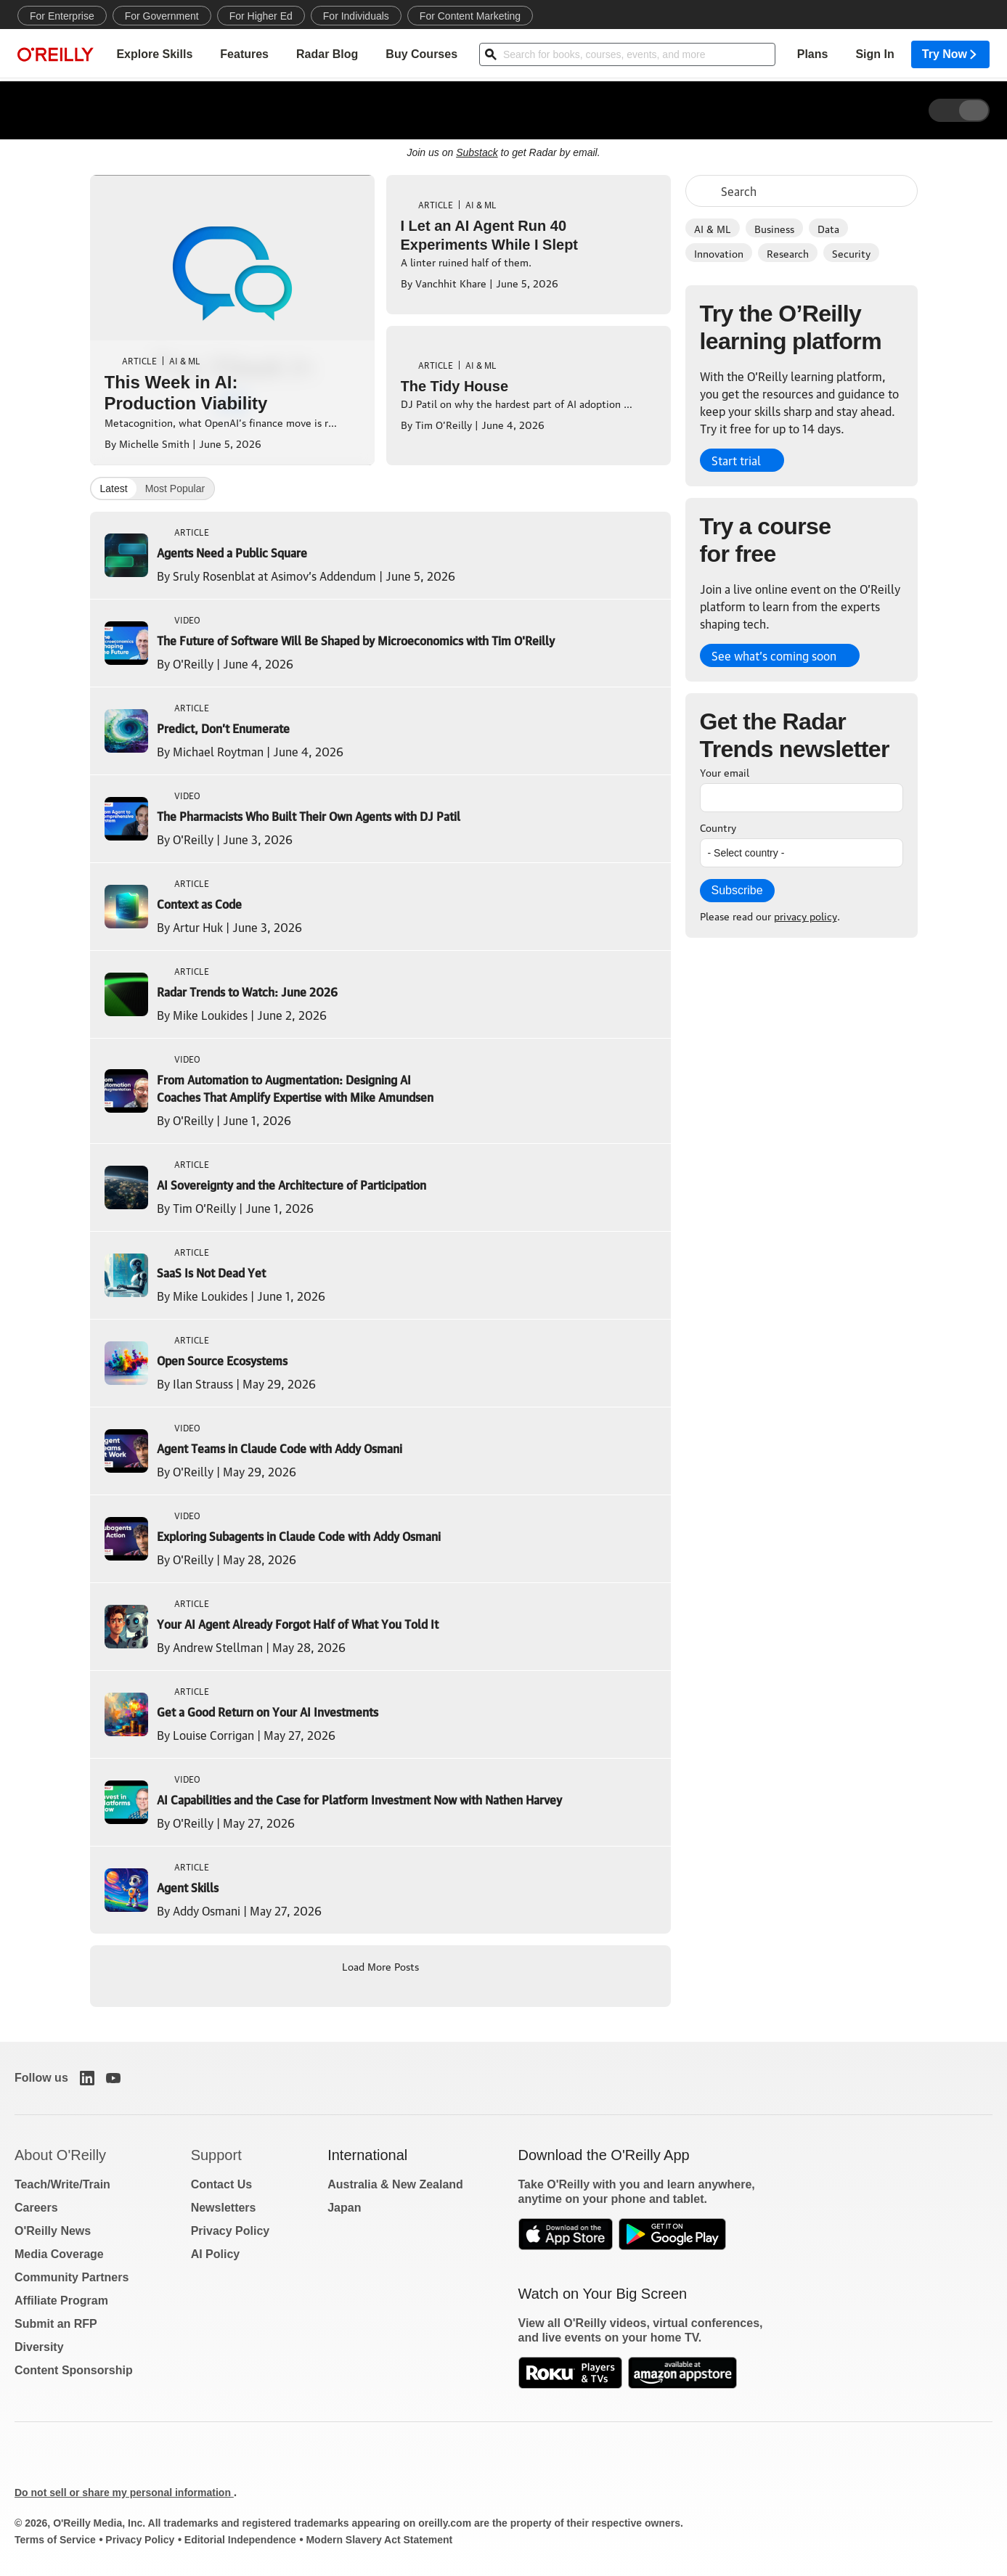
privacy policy (805, 915)
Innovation (718, 252)
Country (718, 826)
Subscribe (737, 890)
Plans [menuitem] (812, 55)
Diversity (39, 2347)
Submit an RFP (56, 2324)
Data (828, 228)
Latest (114, 488)
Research (788, 252)
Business (774, 228)
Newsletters (223, 2207)
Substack (477, 152)
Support (216, 2155)
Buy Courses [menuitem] (421, 55)
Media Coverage (59, 2254)
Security (851, 252)
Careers (36, 2207)
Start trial (736, 460)
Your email (724, 771)
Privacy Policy (230, 2231)
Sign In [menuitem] (874, 55)
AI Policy (215, 2254)
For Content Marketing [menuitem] (470, 16)
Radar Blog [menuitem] (327, 55)
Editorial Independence (240, 2540)
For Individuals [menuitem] (356, 16)
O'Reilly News (53, 2231)
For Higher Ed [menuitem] (261, 16)
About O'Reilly (60, 2155)
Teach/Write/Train (62, 2184)
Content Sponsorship (74, 2370)
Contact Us (221, 2184)
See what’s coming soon (774, 655)
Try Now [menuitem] (950, 55)
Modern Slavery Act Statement (379, 2540)
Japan (344, 2207)
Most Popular (175, 488)
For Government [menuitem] (162, 16)
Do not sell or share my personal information (124, 2492)
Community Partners (72, 2277)
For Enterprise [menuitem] (62, 16)
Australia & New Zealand (395, 2184)
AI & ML (712, 228)
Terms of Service (55, 2540)
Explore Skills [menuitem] (154, 55)
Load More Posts (380, 1965)
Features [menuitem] (244, 55)
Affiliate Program (61, 2300)
